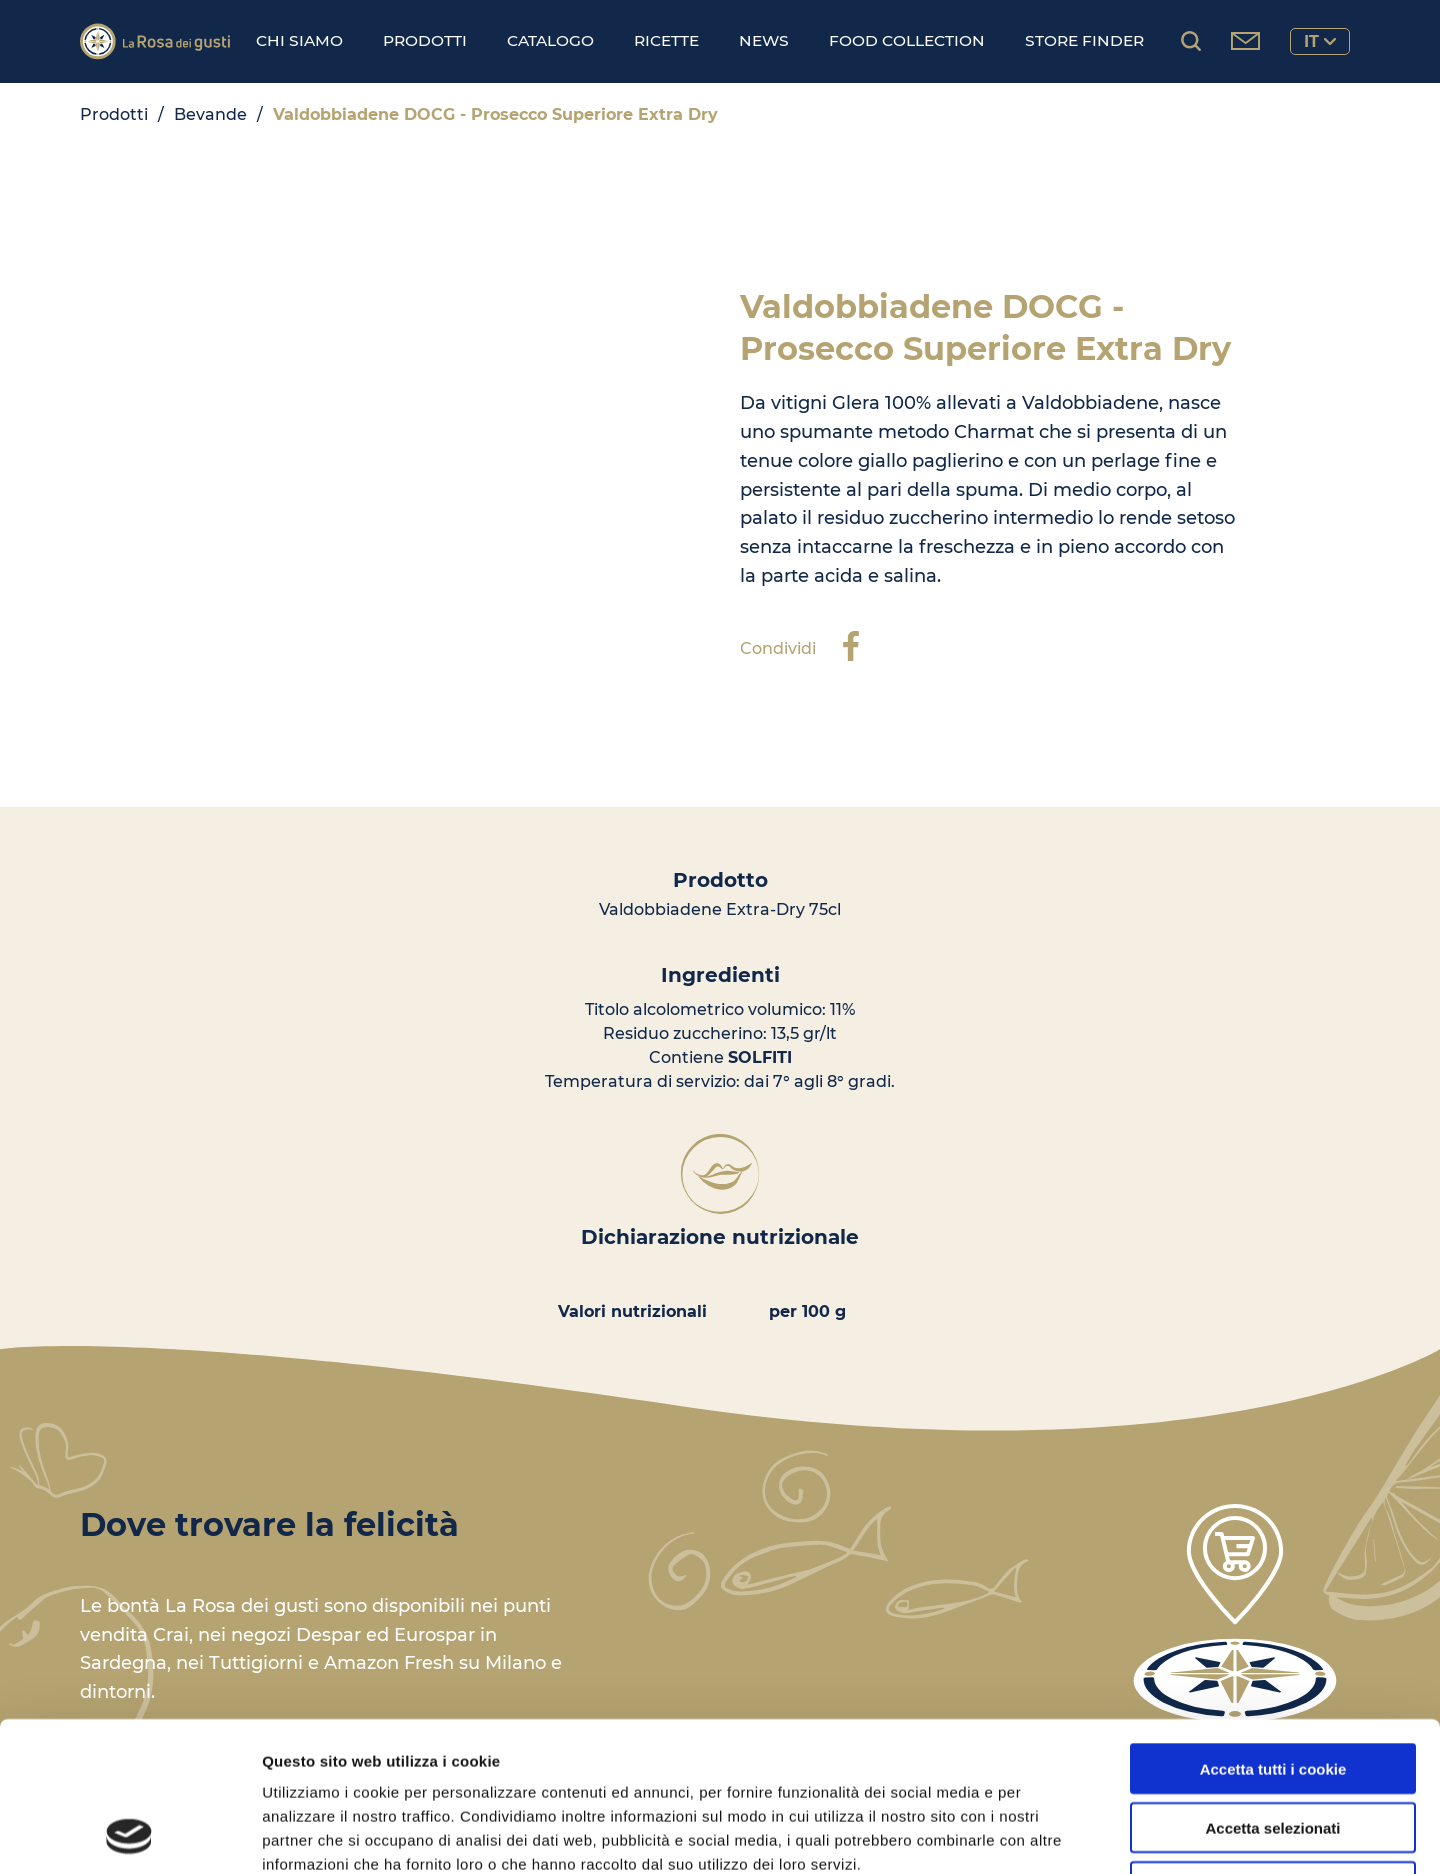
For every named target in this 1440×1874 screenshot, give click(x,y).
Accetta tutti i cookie (1273, 1628)
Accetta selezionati (1272, 1687)
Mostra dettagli (1052, 1834)
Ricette (666, 40)
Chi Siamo (299, 40)
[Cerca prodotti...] (1191, 41)
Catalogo (550, 40)
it (1320, 41)
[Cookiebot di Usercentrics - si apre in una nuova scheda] (129, 1835)
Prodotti (425, 40)
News (764, 40)
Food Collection (907, 40)
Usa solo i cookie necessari (1273, 1746)
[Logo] (155, 41)
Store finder (1084, 40)
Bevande (210, 114)
